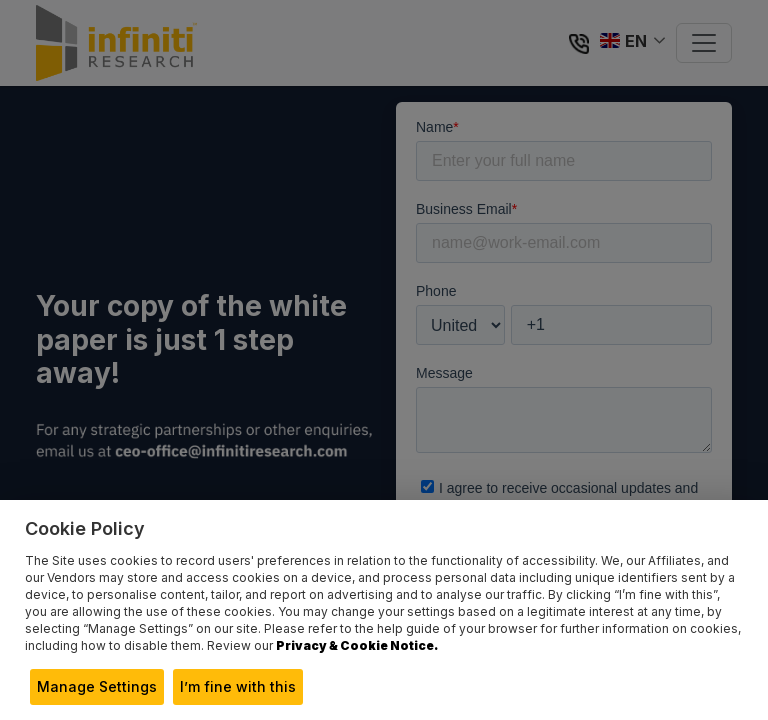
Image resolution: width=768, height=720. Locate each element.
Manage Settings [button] (97, 686)
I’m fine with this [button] (238, 686)
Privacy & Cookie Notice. (357, 645)
